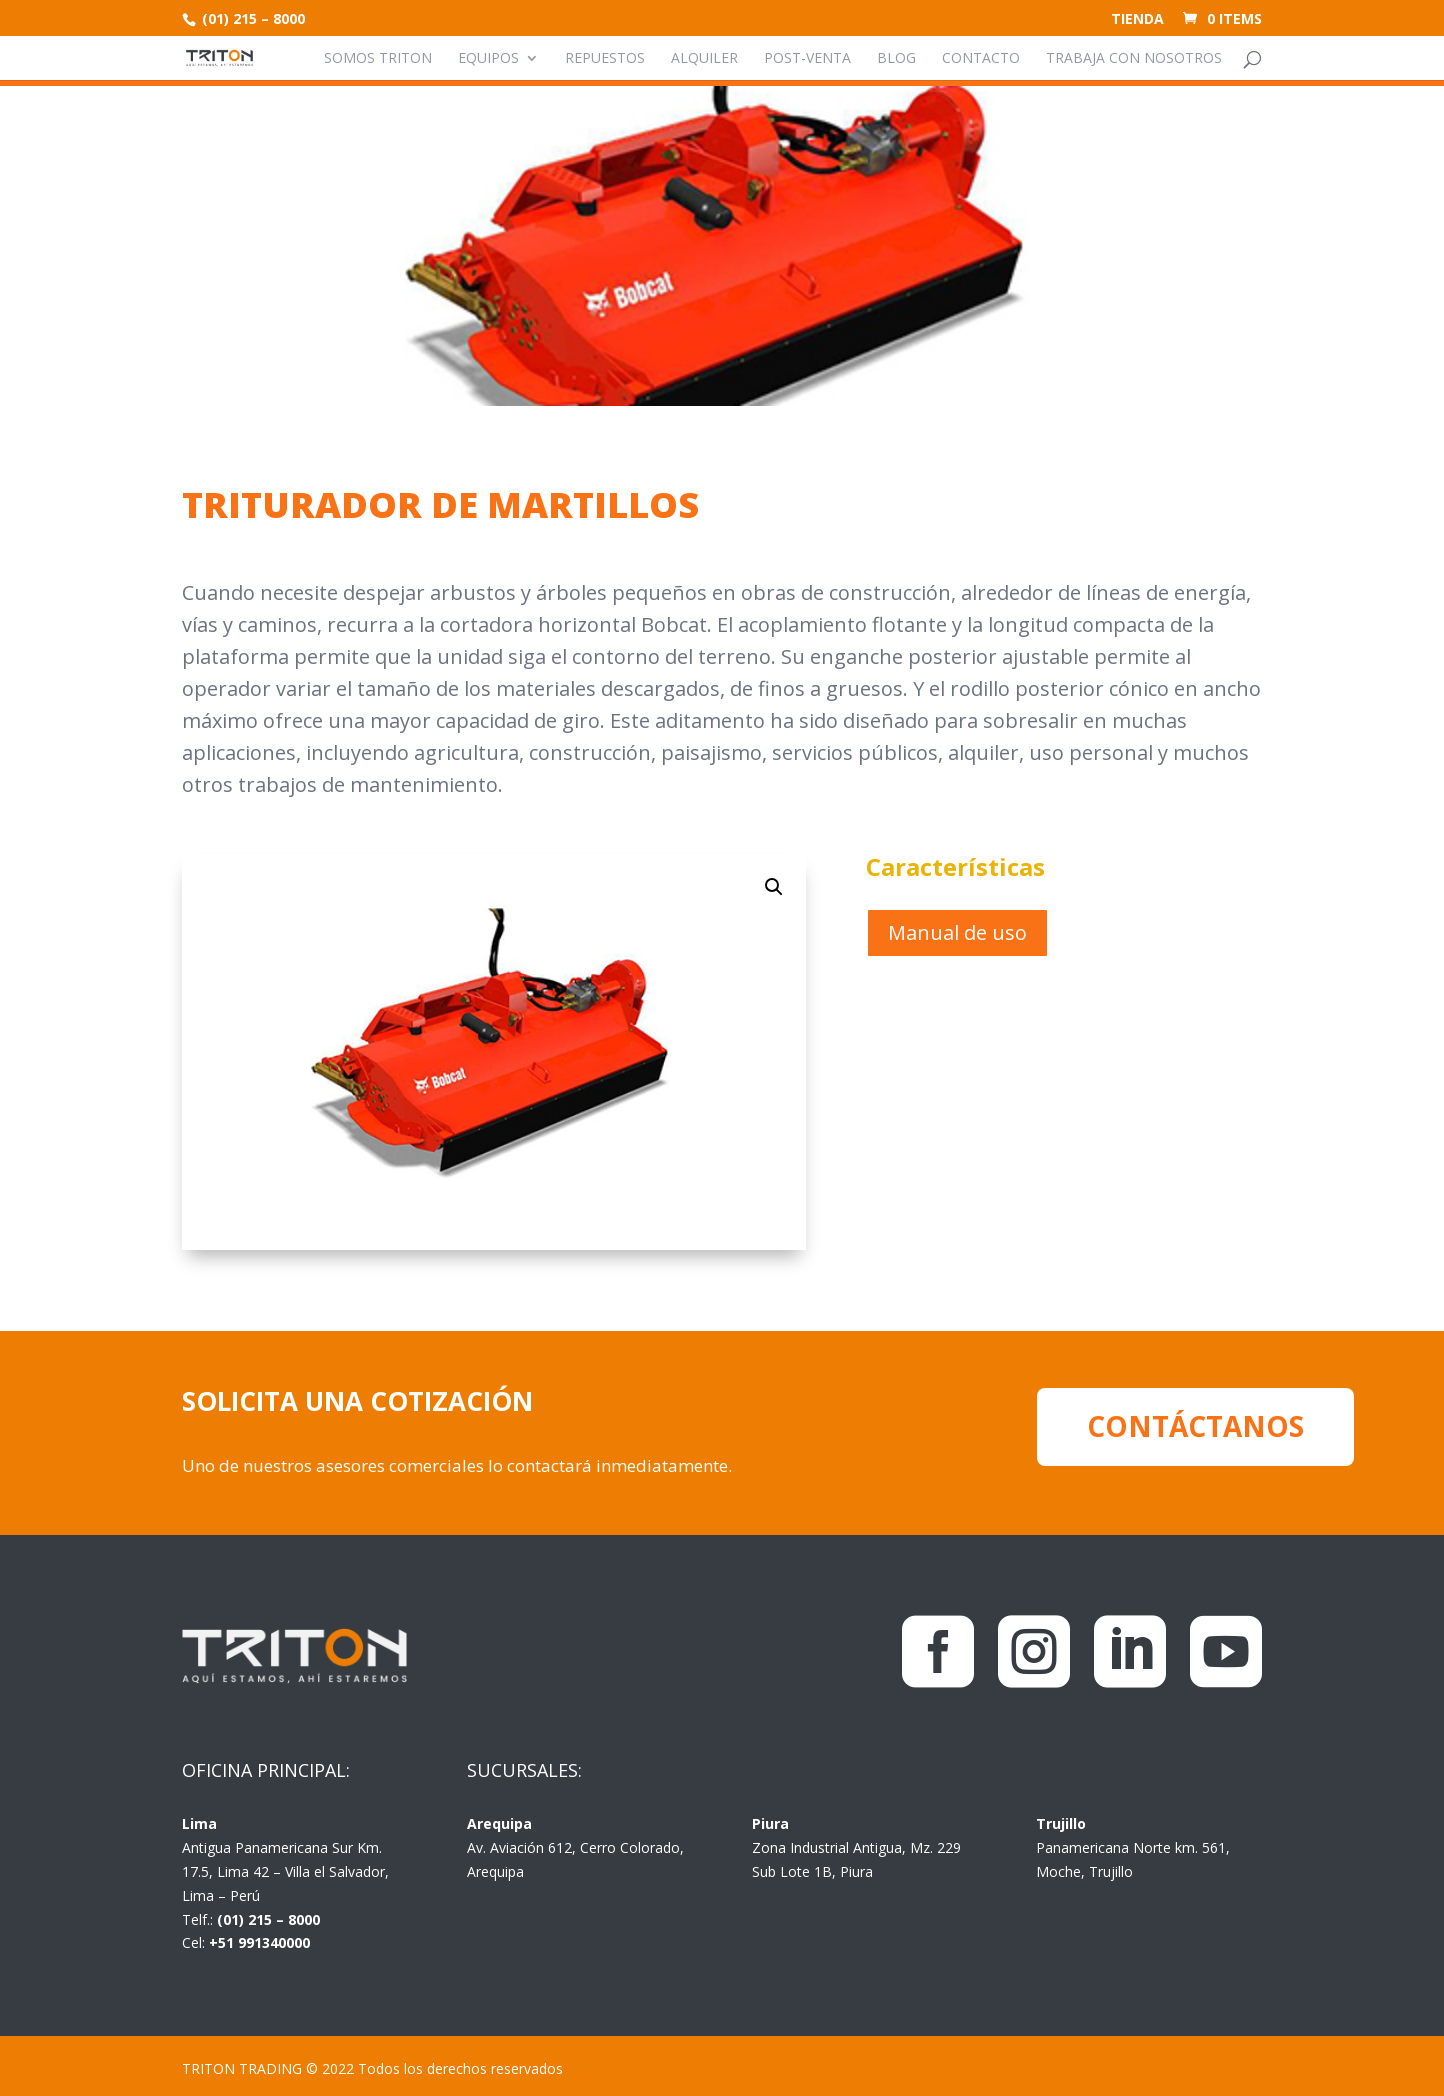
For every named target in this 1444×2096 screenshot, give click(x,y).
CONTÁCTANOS (1195, 1426)
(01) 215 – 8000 (251, 18)
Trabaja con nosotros (1134, 59)
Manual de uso (957, 932)
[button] (774, 887)
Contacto (981, 59)
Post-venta (807, 59)
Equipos (488, 59)
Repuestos (605, 59)
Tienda (1137, 20)
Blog (896, 59)
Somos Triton (378, 59)
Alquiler (704, 59)
